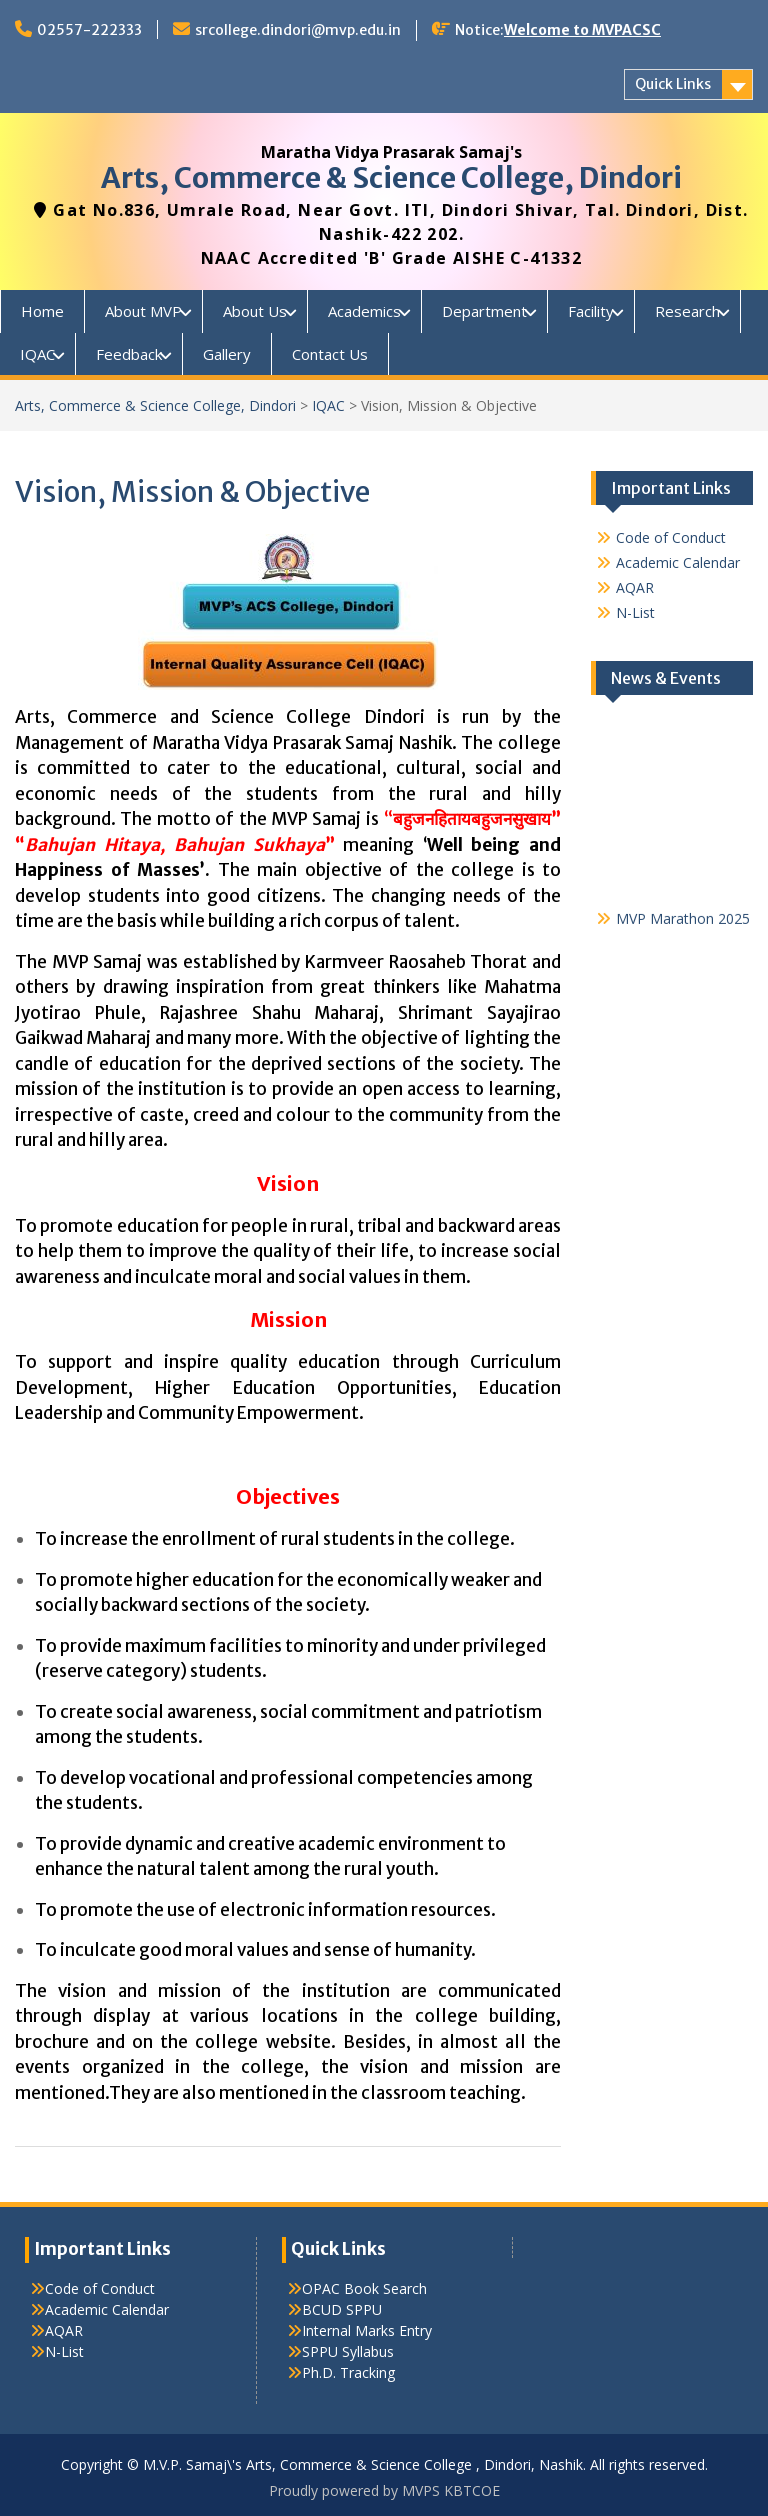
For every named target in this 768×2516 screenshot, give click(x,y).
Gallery (227, 354)
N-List (635, 612)
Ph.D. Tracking (348, 2372)
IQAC (37, 354)
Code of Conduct (671, 537)
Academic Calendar (678, 562)
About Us (255, 311)
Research (687, 311)
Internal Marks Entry (367, 2330)
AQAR (635, 587)
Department (484, 311)
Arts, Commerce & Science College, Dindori (391, 178)
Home (42, 311)
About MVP (143, 311)
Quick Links (673, 84)
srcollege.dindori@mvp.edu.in (298, 30)
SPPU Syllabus (348, 2351)
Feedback (129, 354)
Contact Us (330, 354)
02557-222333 (89, 30)
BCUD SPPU (342, 2309)
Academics (364, 311)
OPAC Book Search (364, 2288)
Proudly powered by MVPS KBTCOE (384, 2490)
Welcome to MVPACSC (582, 30)
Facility (591, 311)
